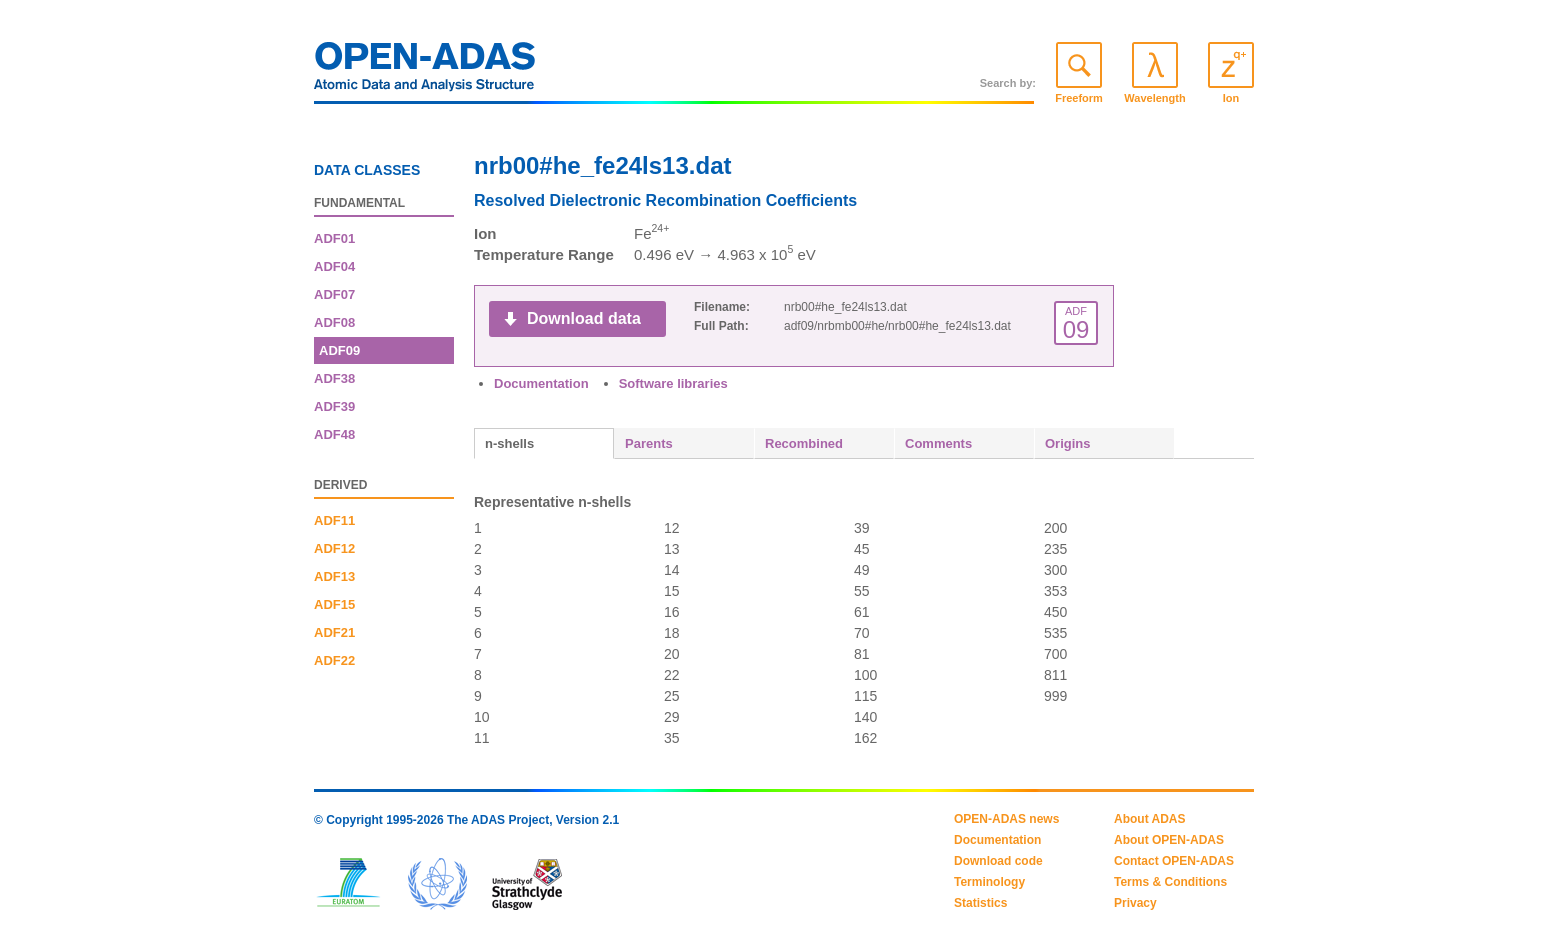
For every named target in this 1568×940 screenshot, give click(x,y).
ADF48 (334, 434)
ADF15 (334, 604)
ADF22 (334, 660)
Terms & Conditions (1170, 882)
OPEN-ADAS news (1006, 819)
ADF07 (334, 294)
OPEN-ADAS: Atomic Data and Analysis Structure (425, 72)
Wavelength (1154, 98)
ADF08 (334, 322)
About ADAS (1150, 819)
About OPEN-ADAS (1169, 840)
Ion (1231, 98)
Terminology (989, 882)
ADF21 (334, 632)
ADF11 (334, 520)
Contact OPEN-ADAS (1174, 861)
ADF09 (339, 350)
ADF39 (334, 406)
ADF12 (334, 548)
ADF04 (334, 266)
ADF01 (334, 238)
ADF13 (334, 576)
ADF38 (334, 378)
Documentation (541, 383)
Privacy (1135, 903)
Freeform (1079, 98)
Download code (998, 861)
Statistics (980, 903)
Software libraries (673, 383)
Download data (584, 318)
